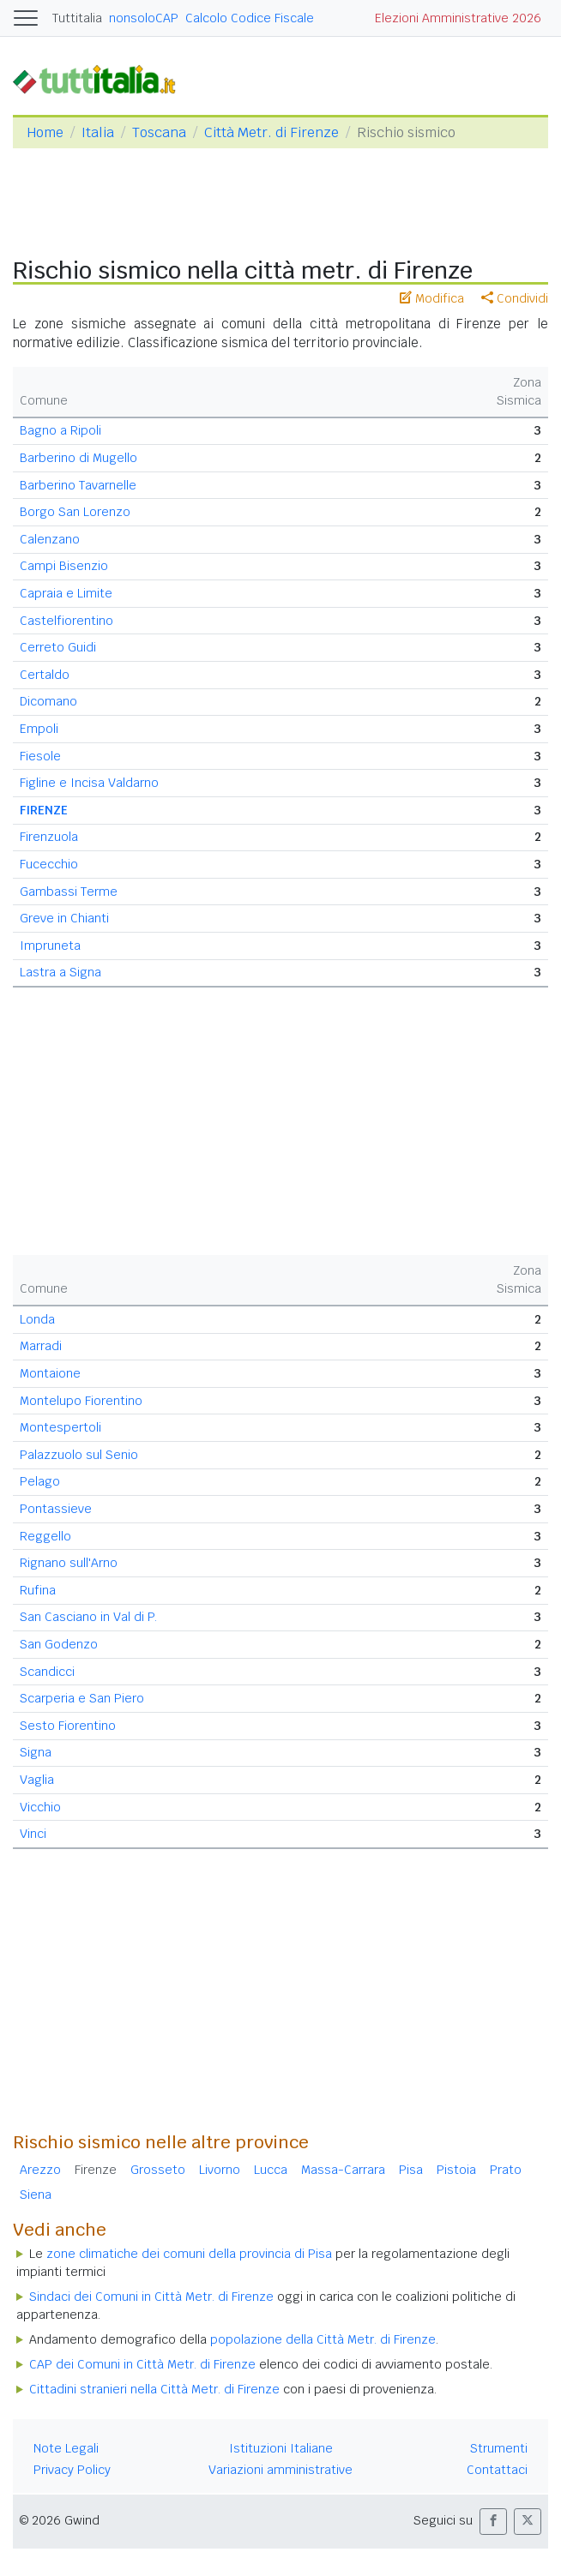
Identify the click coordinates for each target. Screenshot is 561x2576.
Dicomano (48, 701)
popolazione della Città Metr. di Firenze (323, 2339)
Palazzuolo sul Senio (79, 1454)
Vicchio (40, 1807)
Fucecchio (49, 864)
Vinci (33, 1833)
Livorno (219, 2169)
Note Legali (66, 2448)
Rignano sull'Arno (69, 1562)
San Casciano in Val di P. (88, 1616)
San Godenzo (59, 1644)
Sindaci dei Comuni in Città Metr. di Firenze (151, 2296)
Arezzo (40, 2169)
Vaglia (37, 1779)
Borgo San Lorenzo (75, 511)
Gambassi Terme (69, 891)
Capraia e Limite (66, 593)
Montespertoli (60, 1427)
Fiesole (40, 756)
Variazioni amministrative (280, 2469)
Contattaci (497, 2469)
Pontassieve (56, 1508)
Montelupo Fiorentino (81, 1400)
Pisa (411, 2169)
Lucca (270, 2169)
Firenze (96, 2169)
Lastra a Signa (60, 972)
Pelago (40, 1481)
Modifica (432, 298)
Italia (97, 132)
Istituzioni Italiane (281, 2448)
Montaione (50, 1373)
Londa (37, 1319)
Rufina (38, 1590)
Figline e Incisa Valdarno (89, 782)
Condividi (514, 298)
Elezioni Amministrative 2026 (458, 18)
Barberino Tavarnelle (78, 485)
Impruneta (50, 945)
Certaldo (44, 674)
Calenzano (50, 539)
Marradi (41, 1346)
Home (45, 132)
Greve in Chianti (64, 918)
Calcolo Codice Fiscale (249, 18)
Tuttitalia (77, 18)
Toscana (159, 132)
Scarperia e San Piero (82, 1698)
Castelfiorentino (66, 620)
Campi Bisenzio (64, 565)
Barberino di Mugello (78, 457)
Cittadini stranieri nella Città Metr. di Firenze (154, 2389)
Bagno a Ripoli (60, 430)
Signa (35, 1752)
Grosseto (157, 2169)
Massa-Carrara (343, 2169)
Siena (35, 2194)
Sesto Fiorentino (68, 1725)
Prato (506, 2169)
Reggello (45, 1536)
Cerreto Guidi (58, 647)
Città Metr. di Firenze (271, 132)
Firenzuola (49, 836)
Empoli (39, 728)
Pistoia (456, 2169)
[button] (493, 2521)
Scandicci (47, 1671)
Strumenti (499, 2448)
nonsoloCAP (143, 18)
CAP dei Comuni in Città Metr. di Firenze (142, 2364)
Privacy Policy (72, 2469)
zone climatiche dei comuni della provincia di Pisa (189, 2253)
